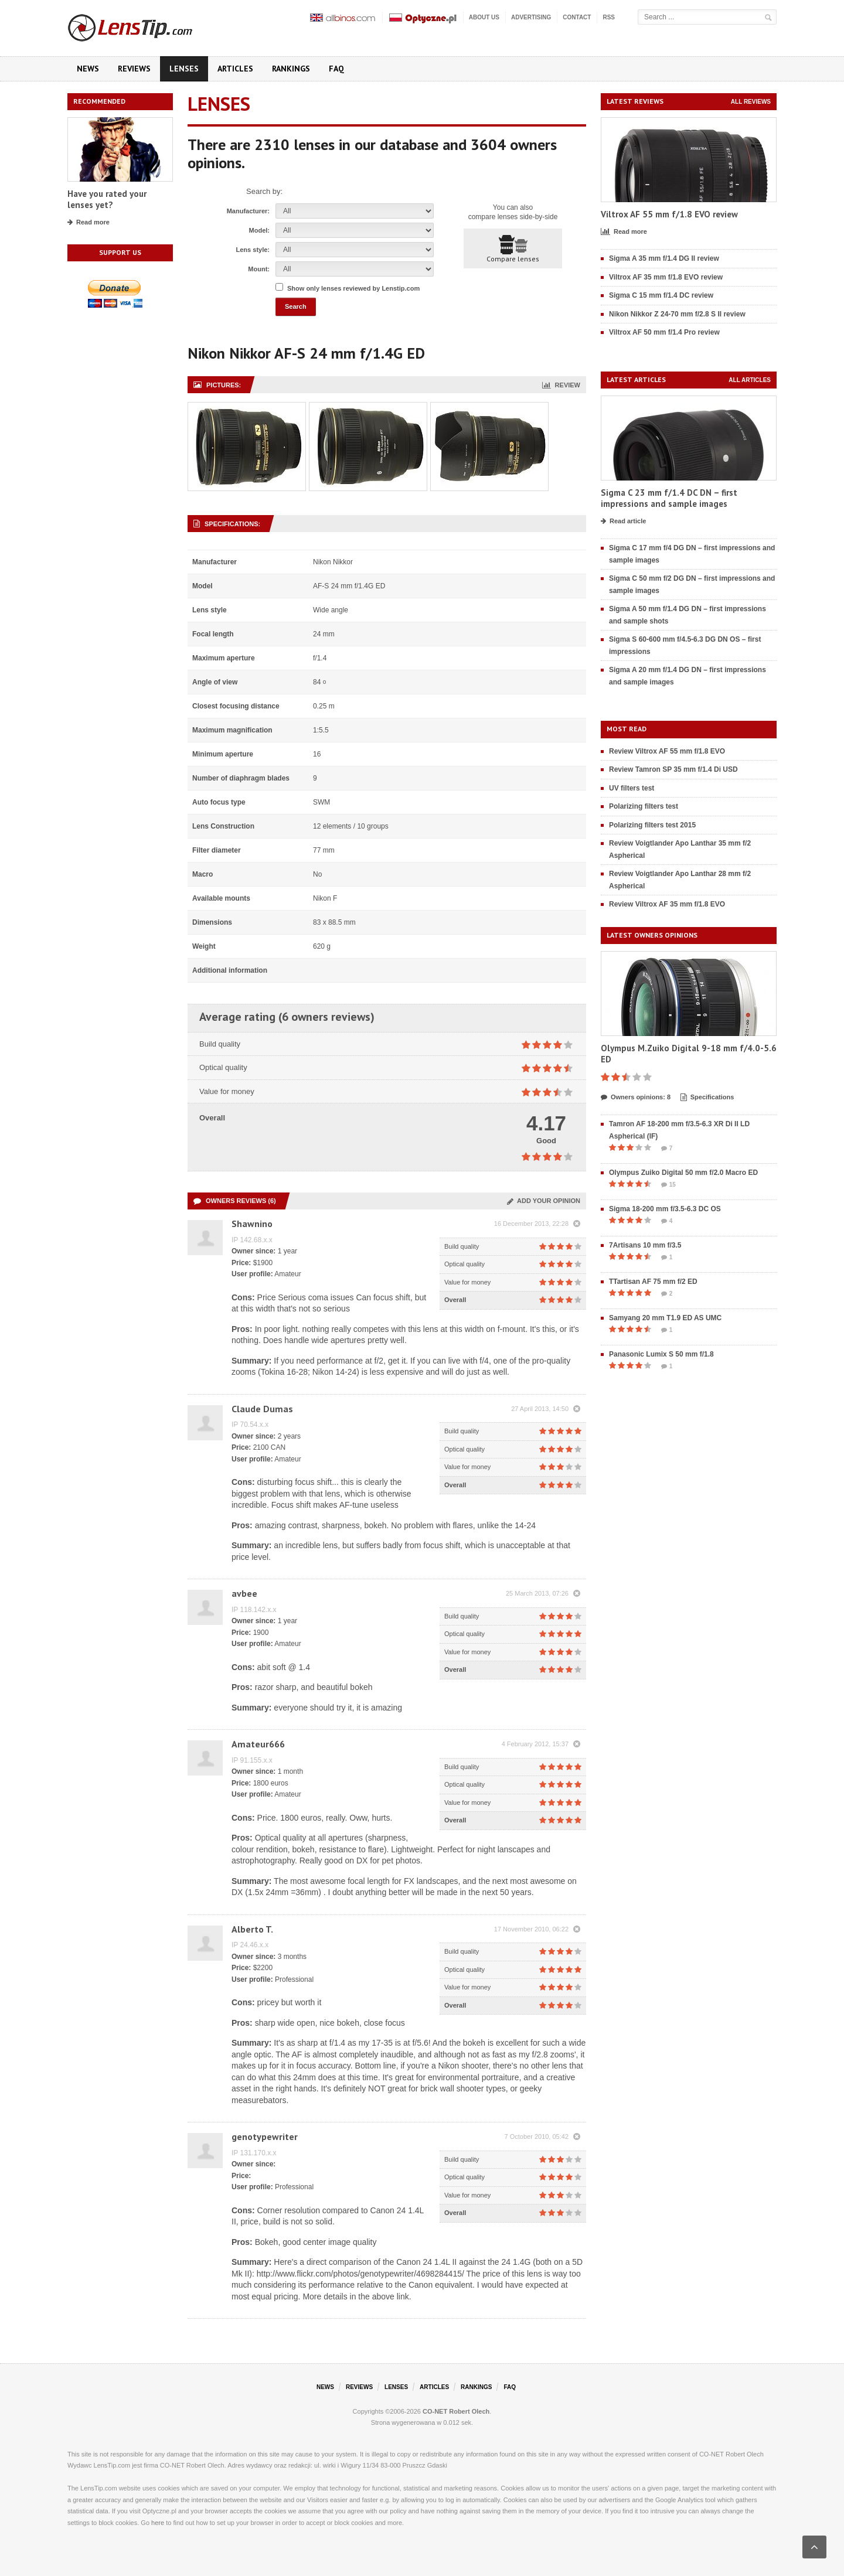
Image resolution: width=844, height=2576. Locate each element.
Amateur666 (258, 1744)
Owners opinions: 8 (636, 1097)
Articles (235, 68)
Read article (623, 521)
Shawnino (252, 1223)
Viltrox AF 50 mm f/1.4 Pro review (664, 332)
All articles (750, 380)
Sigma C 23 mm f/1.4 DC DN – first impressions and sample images (669, 498)
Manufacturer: (248, 210)
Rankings (291, 68)
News (88, 68)
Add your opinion (543, 1200)
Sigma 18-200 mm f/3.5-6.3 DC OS (665, 1209)
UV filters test (631, 788)
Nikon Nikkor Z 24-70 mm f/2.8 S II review (677, 314)
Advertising (531, 17)
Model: (259, 230)
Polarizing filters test (643, 806)
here (157, 2522)
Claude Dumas (262, 1409)
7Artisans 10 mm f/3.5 (645, 1245)
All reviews (751, 101)
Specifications (707, 1097)
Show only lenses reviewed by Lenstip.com (353, 288)
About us (484, 17)
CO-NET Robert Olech (456, 2411)
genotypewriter (265, 2136)
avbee (244, 1593)
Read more (88, 223)
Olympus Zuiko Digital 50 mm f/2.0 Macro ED (683, 1172)
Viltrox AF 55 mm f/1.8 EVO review (669, 214)
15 (668, 1185)
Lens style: (253, 249)
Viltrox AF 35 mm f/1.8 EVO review (666, 277)
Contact (577, 17)
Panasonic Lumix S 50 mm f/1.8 (661, 1354)
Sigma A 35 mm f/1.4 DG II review (664, 258)
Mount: (259, 268)
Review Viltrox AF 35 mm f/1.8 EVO (667, 904)
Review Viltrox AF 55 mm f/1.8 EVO (667, 751)
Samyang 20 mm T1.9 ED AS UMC (665, 1318)
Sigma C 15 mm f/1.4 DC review (661, 295)
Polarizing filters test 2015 (652, 825)
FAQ (336, 68)
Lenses (184, 68)
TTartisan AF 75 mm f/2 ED (653, 1281)
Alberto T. (252, 1929)
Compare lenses (512, 249)
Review (561, 385)
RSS (609, 17)
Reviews (134, 68)
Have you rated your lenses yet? (107, 199)
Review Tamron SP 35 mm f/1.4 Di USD (673, 769)
